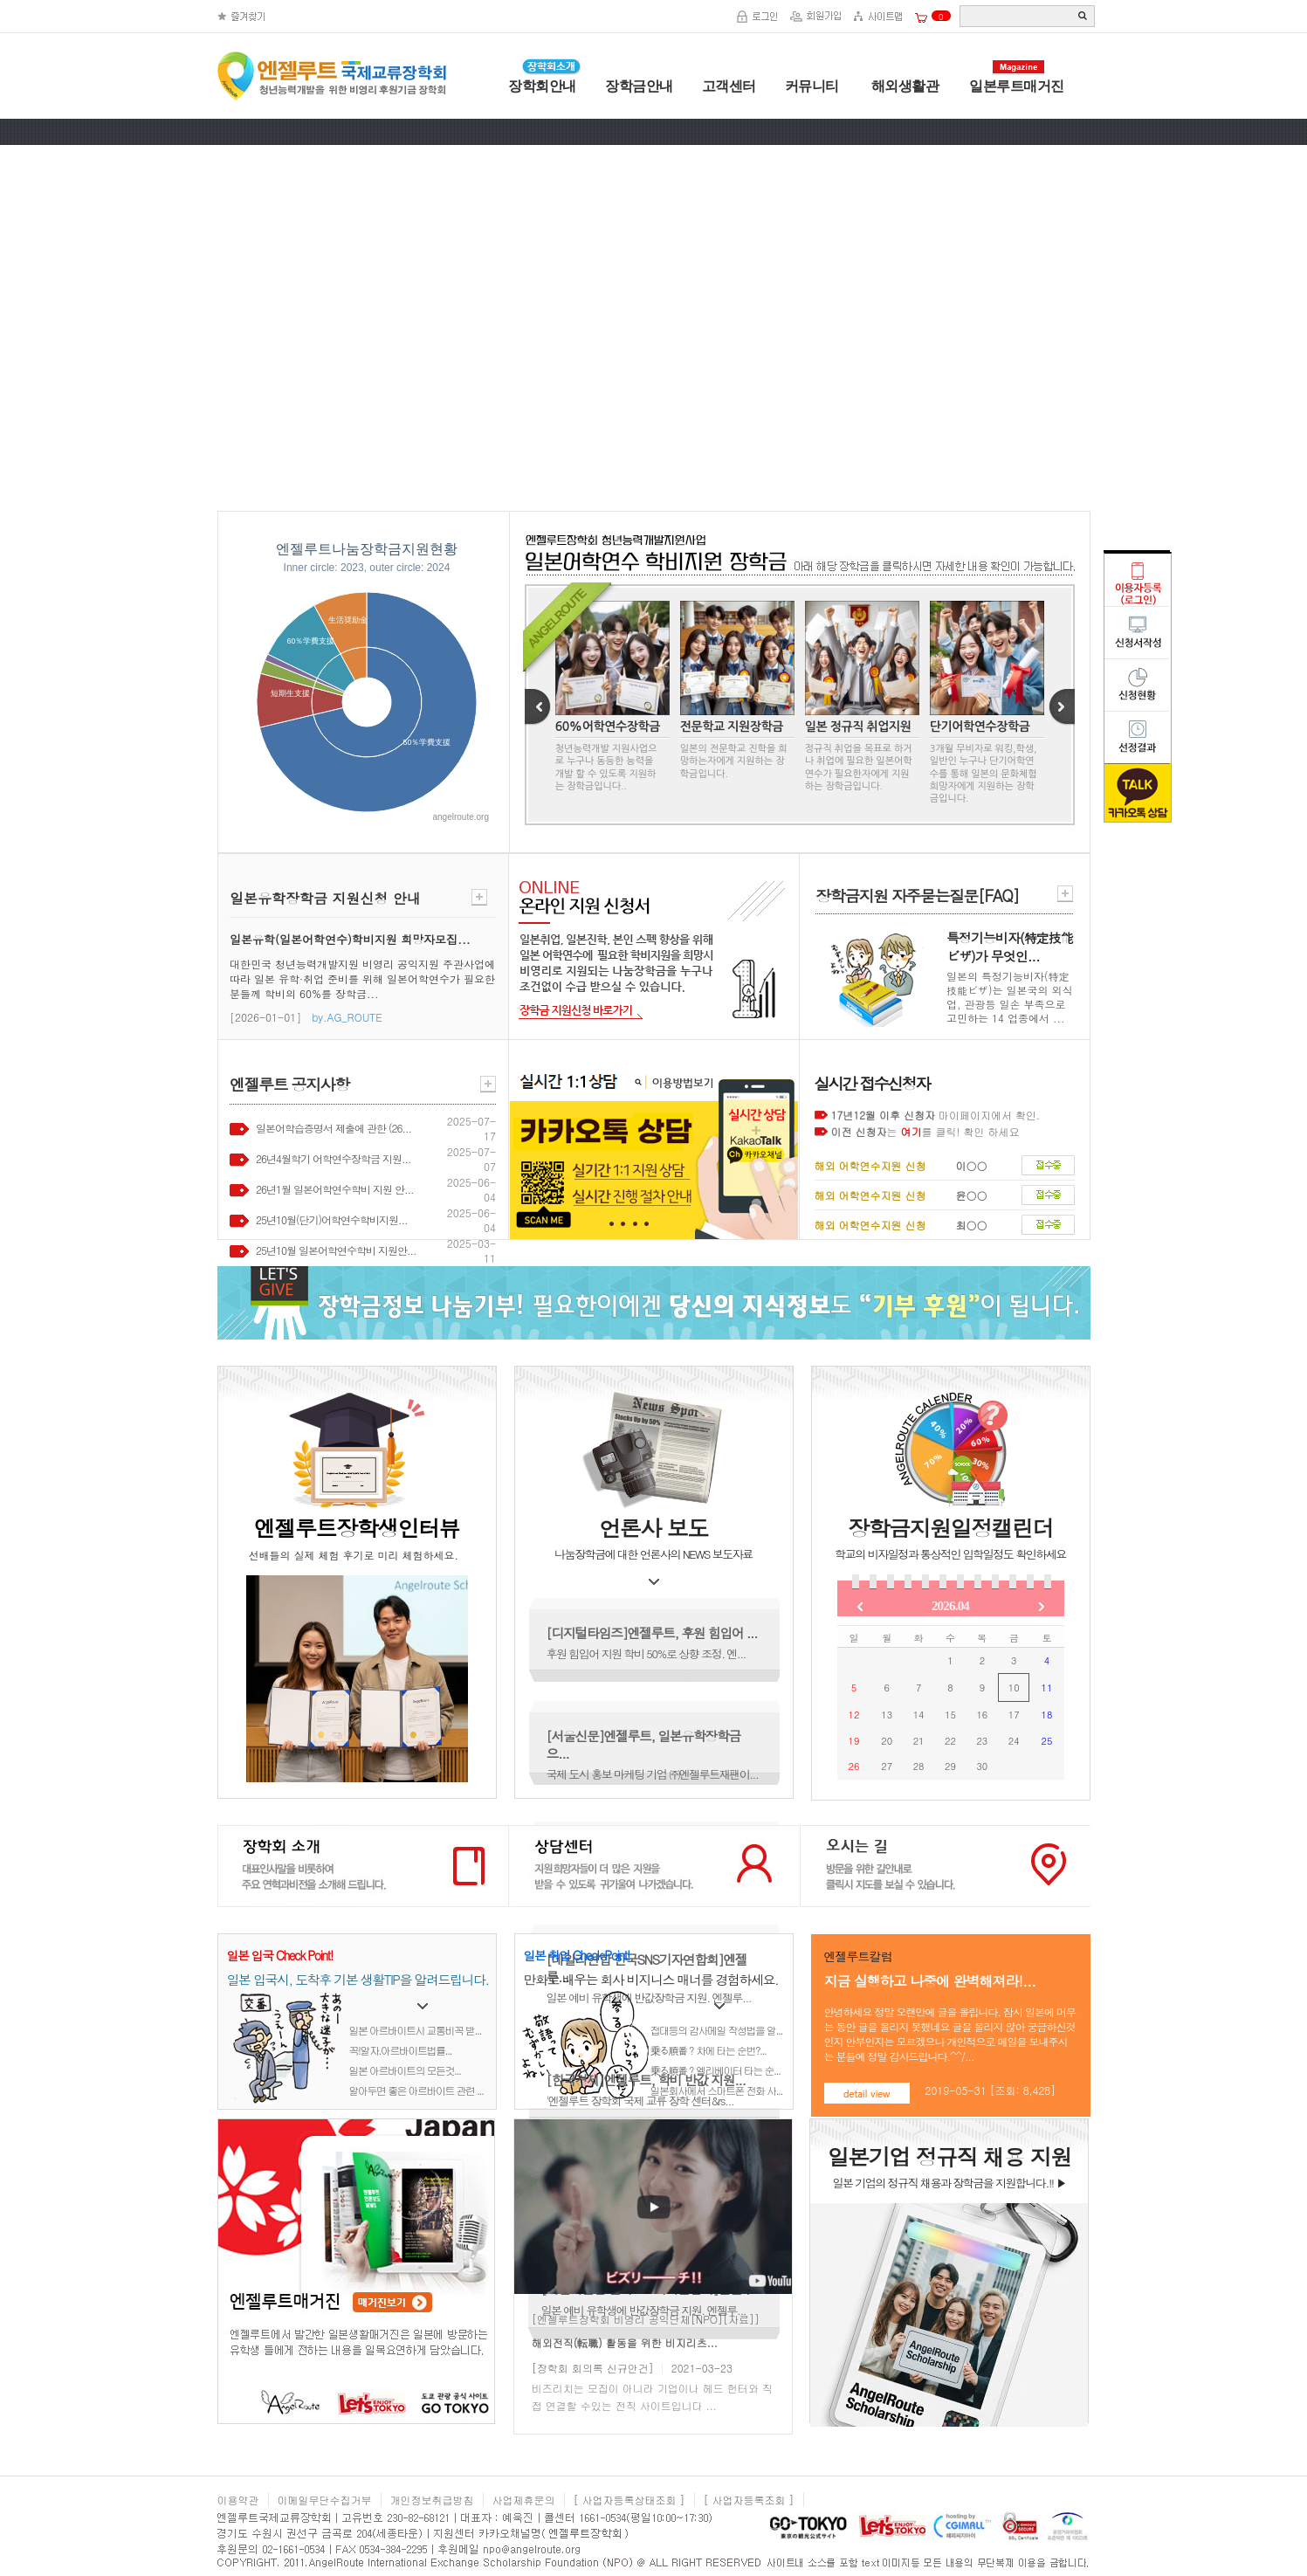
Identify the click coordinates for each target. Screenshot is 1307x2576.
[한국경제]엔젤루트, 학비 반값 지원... (646, 2079)
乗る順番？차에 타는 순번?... (708, 2049)
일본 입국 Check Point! (280, 1955)
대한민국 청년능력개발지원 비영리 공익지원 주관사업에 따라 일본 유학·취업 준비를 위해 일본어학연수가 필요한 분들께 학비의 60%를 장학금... (362, 978)
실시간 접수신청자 (872, 1083)
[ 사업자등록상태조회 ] (629, 2499)
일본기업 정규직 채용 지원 (949, 2156)
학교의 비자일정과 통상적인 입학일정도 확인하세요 (950, 1554)
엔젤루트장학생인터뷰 (356, 1527)
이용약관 (238, 2499)
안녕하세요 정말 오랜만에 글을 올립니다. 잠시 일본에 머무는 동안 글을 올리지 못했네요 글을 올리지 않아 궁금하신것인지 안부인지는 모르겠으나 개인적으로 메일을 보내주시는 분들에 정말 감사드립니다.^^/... (950, 2033)
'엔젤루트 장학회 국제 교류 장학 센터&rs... (640, 2100)
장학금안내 (639, 86)
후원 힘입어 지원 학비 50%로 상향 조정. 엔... (646, 1653)
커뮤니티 (812, 86)
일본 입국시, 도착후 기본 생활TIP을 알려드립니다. (358, 1979)
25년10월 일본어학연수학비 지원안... (336, 1250)
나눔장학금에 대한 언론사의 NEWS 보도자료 (653, 1554)
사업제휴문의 (523, 2499)
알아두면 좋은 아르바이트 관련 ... (416, 2090)
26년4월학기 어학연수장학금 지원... (333, 1158)
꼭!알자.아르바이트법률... (400, 2049)
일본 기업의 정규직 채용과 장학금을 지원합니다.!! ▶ (949, 2182)
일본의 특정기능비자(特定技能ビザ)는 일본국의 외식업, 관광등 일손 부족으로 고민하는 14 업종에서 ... (1009, 996)
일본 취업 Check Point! (576, 1955)
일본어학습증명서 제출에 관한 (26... (333, 1127)
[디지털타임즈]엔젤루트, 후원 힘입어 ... (652, 1632)
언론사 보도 (653, 1527)
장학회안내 (542, 86)
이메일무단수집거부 (325, 2499)
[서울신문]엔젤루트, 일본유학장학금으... (643, 1744)
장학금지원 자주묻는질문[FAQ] (917, 895)
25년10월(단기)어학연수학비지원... (331, 1219)
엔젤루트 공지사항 (289, 1084)
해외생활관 (903, 86)
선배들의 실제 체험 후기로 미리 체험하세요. (354, 1554)
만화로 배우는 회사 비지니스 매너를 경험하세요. (651, 1979)
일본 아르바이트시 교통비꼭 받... (415, 2029)
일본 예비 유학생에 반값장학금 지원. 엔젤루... (649, 1997)
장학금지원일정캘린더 (950, 1527)
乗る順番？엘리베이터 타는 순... (715, 2070)
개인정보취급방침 (432, 2499)
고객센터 (729, 86)
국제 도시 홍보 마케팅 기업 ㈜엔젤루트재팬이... (653, 1774)
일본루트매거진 (1016, 86)
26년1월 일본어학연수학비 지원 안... (335, 1188)
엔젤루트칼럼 (858, 1956)
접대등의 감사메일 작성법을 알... (716, 2029)
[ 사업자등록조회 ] (749, 2499)
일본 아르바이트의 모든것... (405, 2070)
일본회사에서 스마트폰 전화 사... (716, 2090)
